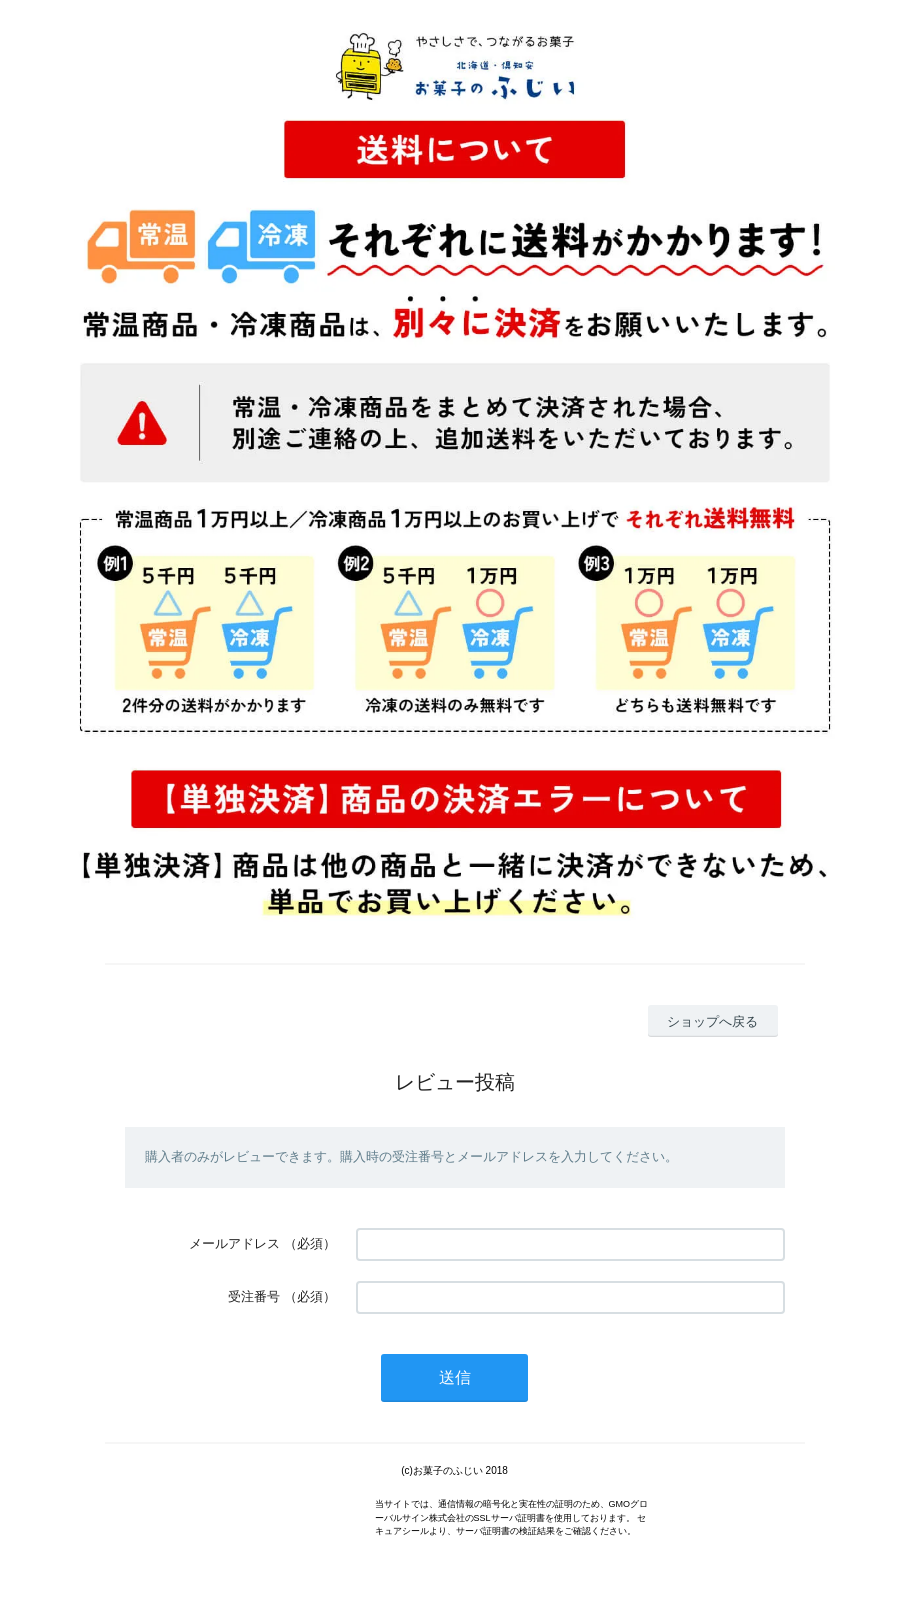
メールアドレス (234, 1243)
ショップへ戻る (712, 1021)
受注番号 (254, 1296)
